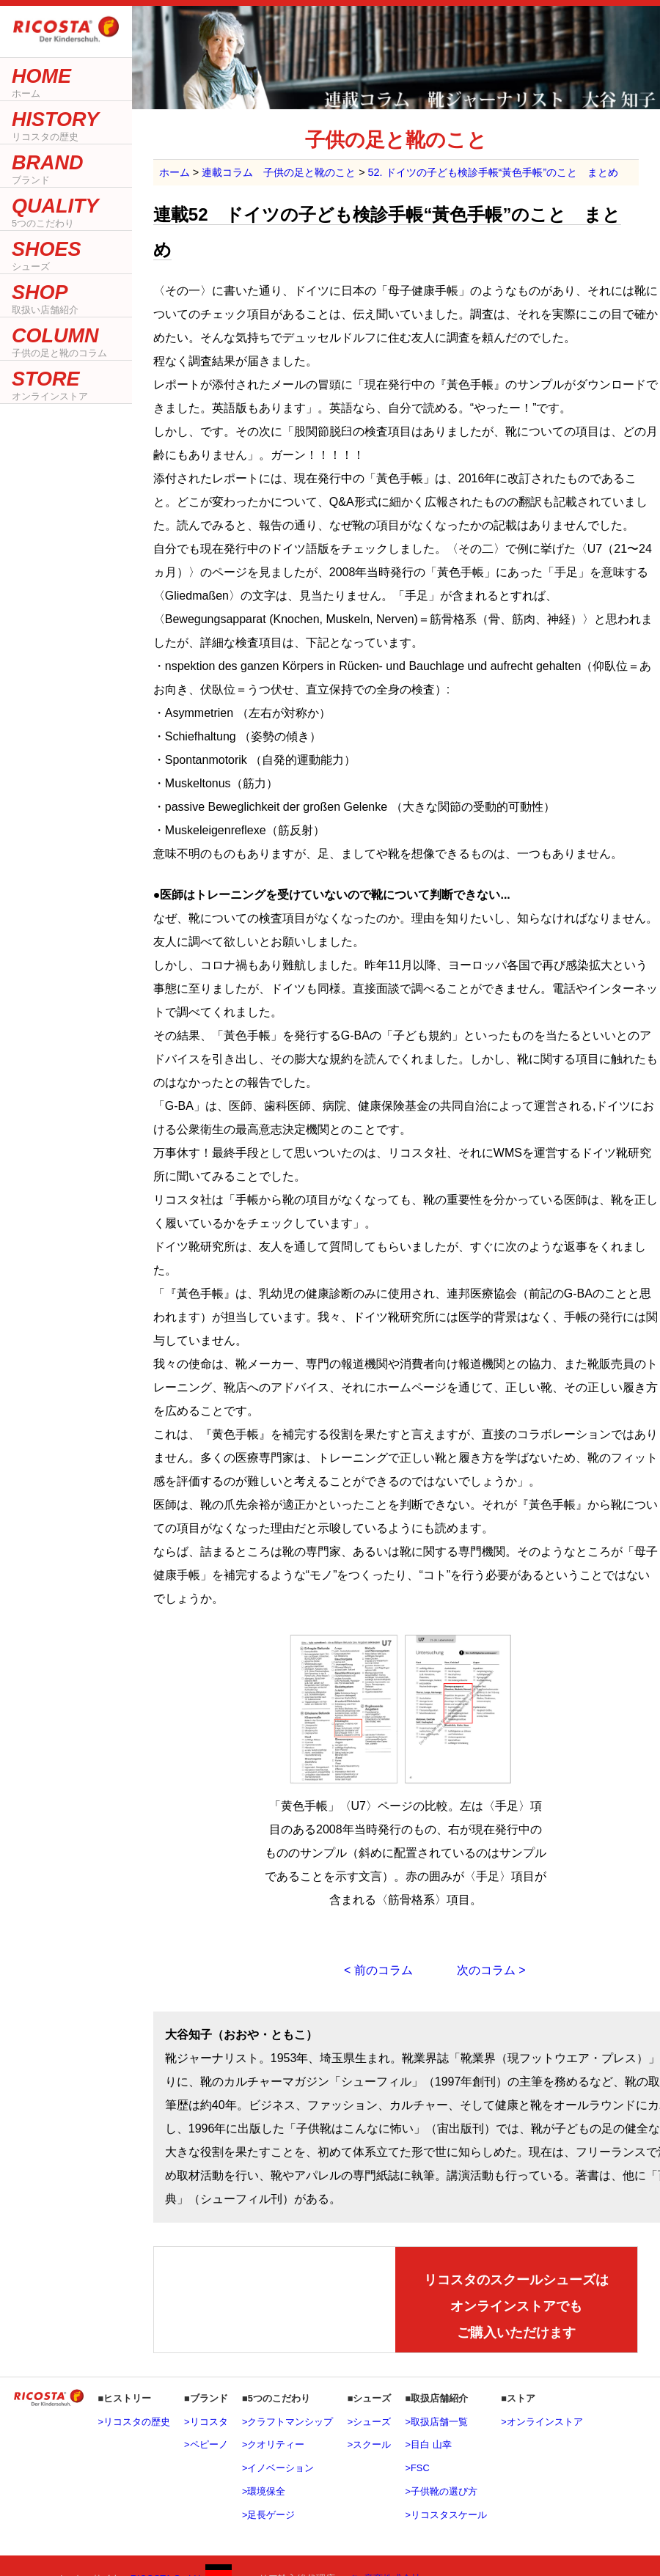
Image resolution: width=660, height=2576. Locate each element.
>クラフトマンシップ (287, 2421)
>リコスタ (205, 2421)
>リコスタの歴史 (133, 2421)
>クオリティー (273, 2444)
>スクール (369, 2444)
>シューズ (369, 2421)
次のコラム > (491, 1970)
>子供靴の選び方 (441, 2491)
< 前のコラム (378, 1970)
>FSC (418, 2467)
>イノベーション (278, 2467)
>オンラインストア (541, 2421)
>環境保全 (263, 2491)
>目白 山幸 (429, 2444)
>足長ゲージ (268, 2514)
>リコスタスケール (446, 2514)
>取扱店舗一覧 (437, 2421)
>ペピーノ (205, 2444)
